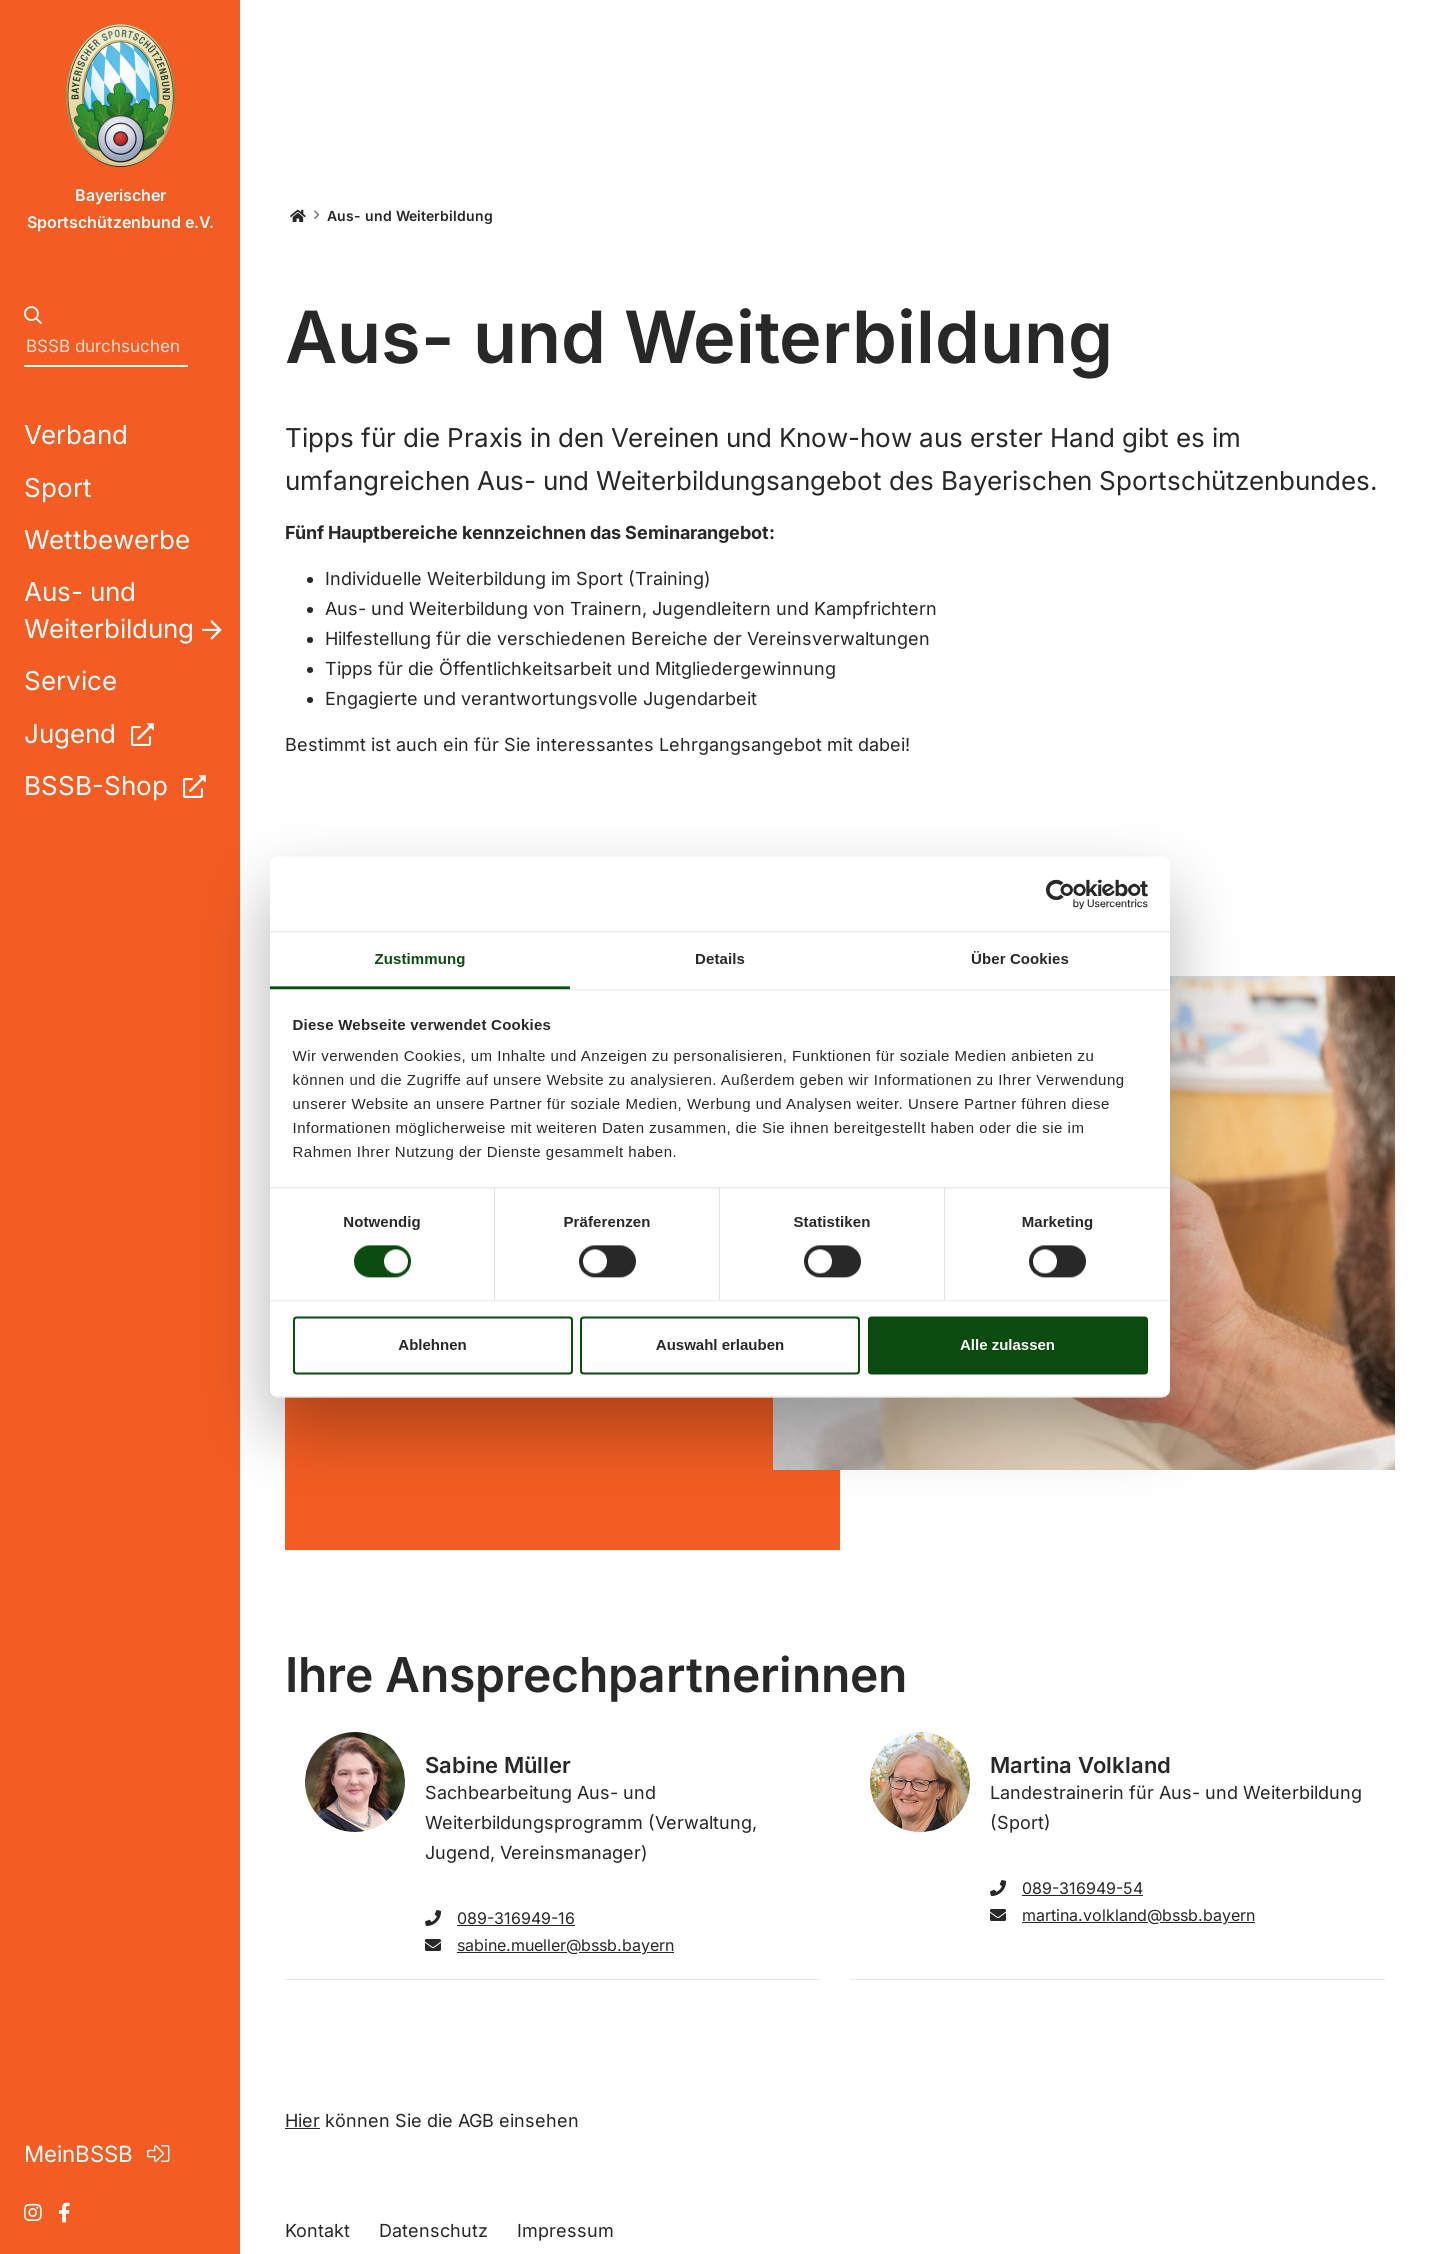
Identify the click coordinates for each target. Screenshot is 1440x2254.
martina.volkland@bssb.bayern (1122, 1915)
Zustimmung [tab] (420, 958)
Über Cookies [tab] (1020, 958)
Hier (302, 2120)
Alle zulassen (1007, 1344)
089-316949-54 (1066, 1888)
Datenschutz (433, 2230)
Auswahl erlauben (720, 1344)
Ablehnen (432, 1344)
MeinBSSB (96, 2153)
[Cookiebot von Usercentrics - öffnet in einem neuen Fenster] (1060, 894)
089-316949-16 (500, 1918)
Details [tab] (720, 958)
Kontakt (317, 2230)
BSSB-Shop (114, 785)
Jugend (88, 733)
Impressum (565, 2230)
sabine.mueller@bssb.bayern (549, 1945)
